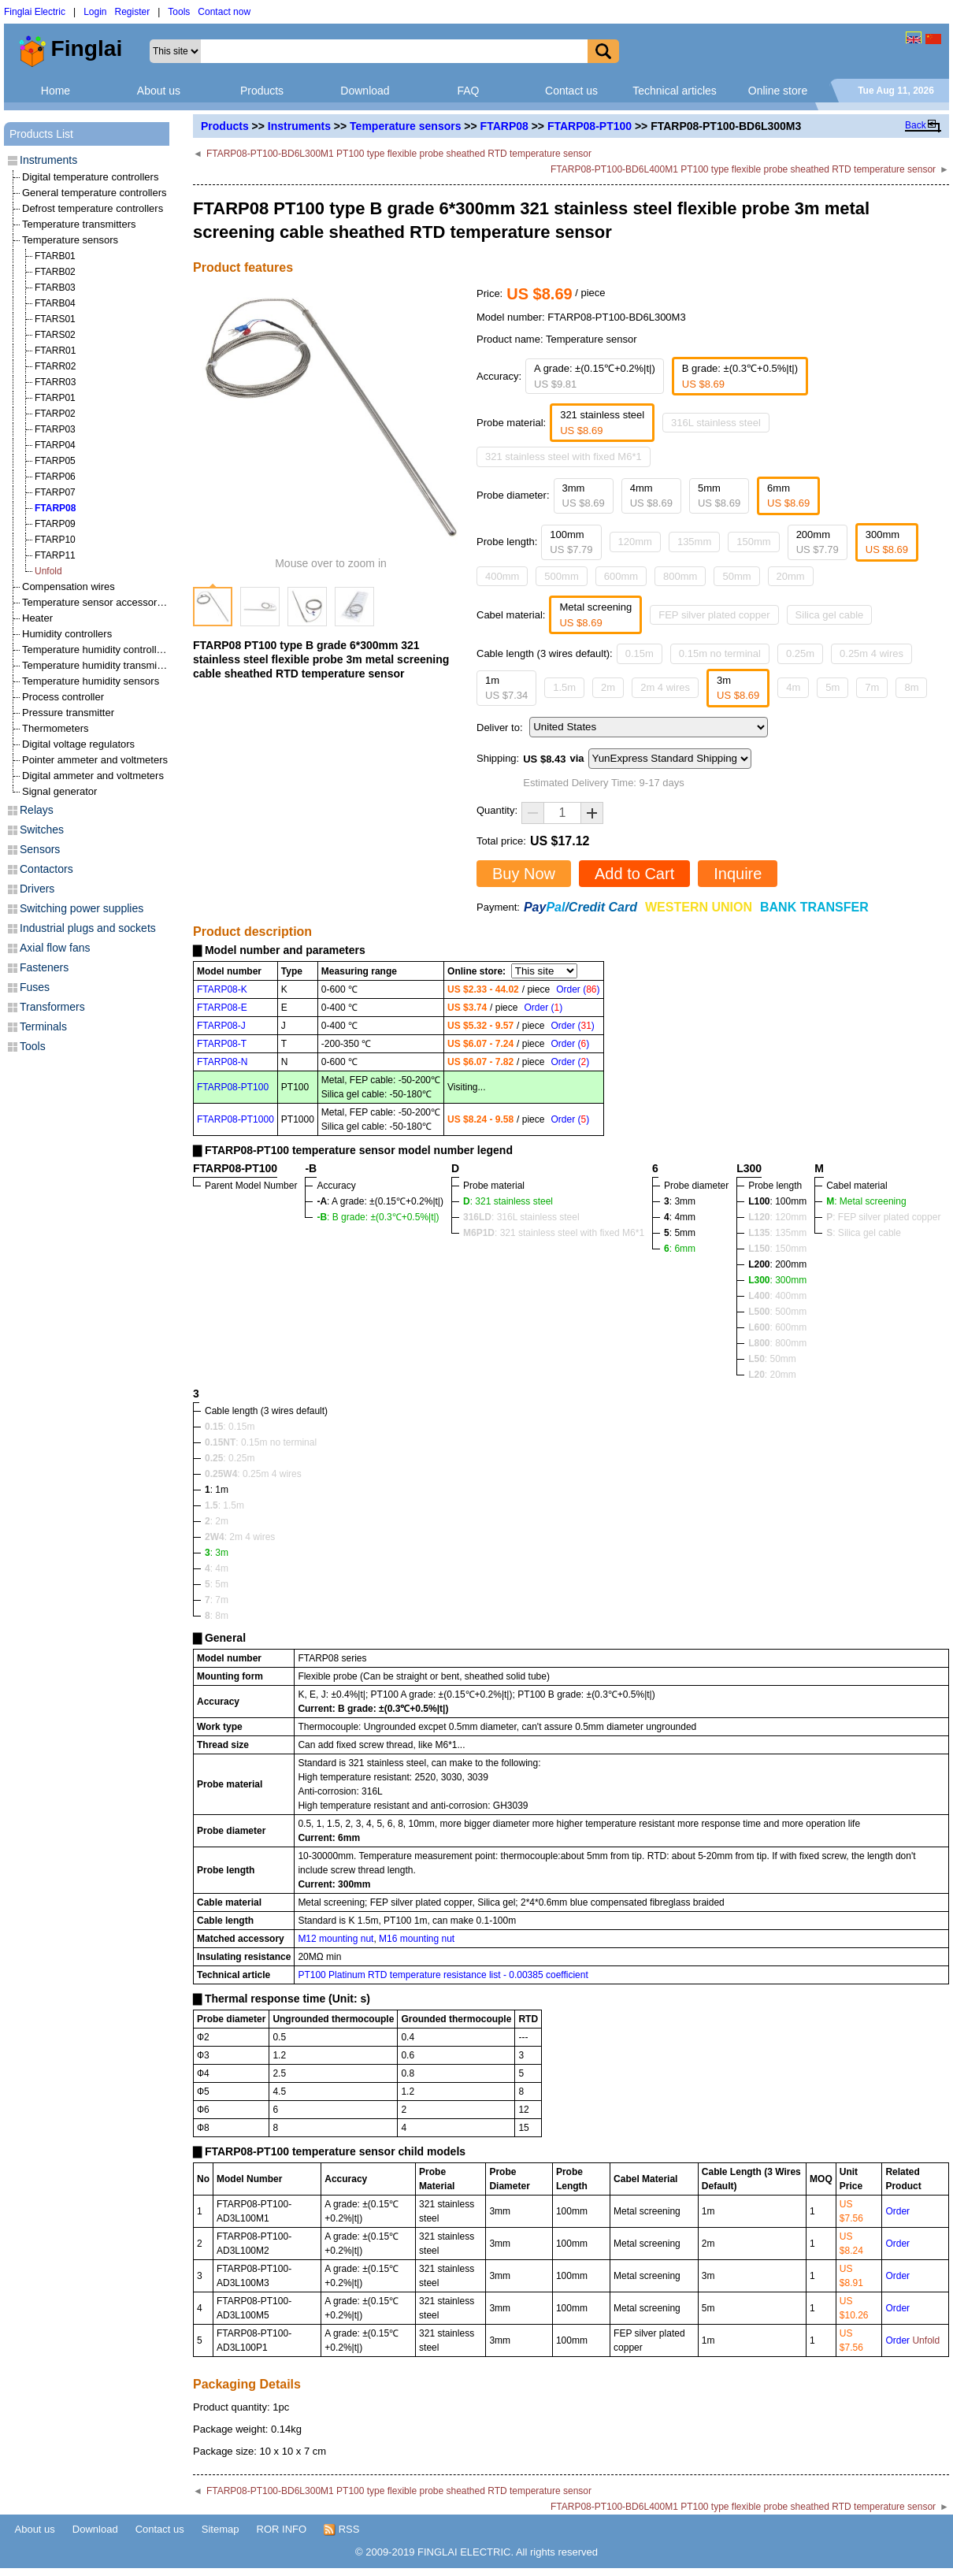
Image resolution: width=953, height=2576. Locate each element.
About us (158, 90)
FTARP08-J (221, 1025)
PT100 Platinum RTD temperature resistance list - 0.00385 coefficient (443, 1974)
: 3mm (679, 1201)
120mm (635, 541)
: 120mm (777, 1217)
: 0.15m (229, 1426)
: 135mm (777, 1232)
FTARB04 (55, 303)
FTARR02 (55, 366)
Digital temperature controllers (90, 177)
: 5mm (679, 1232)
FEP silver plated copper (713, 615)
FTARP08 (504, 126)
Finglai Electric (34, 11)
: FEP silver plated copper (883, 1217)
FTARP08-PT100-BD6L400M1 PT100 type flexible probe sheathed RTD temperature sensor (743, 169)
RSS (341, 2529)
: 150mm (777, 1248)
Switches (42, 829)
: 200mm (777, 1264)
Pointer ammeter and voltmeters (95, 760)
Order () (577, 989)
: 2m (216, 1521)
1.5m (564, 687)
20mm (791, 576)
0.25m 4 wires (871, 653)
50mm (736, 576)
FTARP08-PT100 (589, 126)
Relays (37, 810)
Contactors (46, 869)
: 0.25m (229, 1458)
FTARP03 (55, 429)
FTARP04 (55, 445)
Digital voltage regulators (78, 744)
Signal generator (59, 791)
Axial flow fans (55, 947)
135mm (694, 541)
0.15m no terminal (720, 653)
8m (911, 687)
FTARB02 (55, 271)
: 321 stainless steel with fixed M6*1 (553, 1232)
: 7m (216, 1599)
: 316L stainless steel (521, 1217)
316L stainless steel (716, 423)
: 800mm (777, 1343)
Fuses (35, 987)
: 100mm (777, 1201)
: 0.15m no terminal (261, 1442)
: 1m (216, 1489)
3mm (583, 496)
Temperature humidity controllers (96, 649)
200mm (817, 542)
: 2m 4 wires (240, 1536)
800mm (680, 576)
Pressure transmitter (68, 712)
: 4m (216, 1568)
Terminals (43, 1026)
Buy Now (523, 873)
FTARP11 (55, 555)
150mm (753, 541)
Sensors (40, 849)
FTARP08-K (222, 989)
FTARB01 (55, 256)
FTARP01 (55, 397)
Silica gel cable (829, 615)
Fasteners (44, 967)
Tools (179, 11)
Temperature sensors (405, 126)
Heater (37, 618)
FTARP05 (55, 460)
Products (262, 90)
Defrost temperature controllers (92, 208)
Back (915, 125)
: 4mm (679, 1217)
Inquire (738, 873)
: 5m (216, 1584)
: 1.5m (224, 1505)
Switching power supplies (81, 908)
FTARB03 (55, 287)
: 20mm (772, 1374)
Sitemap (220, 2529)
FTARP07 (55, 492)
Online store (777, 90)
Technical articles (674, 90)
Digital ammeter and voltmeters (93, 775)
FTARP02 (55, 413)
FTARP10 (55, 539)
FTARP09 (55, 523)
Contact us (571, 90)
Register (132, 11)
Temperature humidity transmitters (99, 665)
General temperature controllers (94, 193)
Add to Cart (634, 873)
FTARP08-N (222, 1061)
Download (364, 90)
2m (608, 687)
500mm (561, 576)
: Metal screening (866, 1201)
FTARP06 (55, 476)
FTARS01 (55, 319)
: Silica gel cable (863, 1232)
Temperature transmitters (79, 224)
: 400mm (777, 1295)
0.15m (639, 653)
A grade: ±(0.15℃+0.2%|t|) (594, 376)
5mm (719, 496)
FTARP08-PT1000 (235, 1119)
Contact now (224, 11)
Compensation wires (68, 586)
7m (872, 687)
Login (94, 11)
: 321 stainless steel (508, 1201)
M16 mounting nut (416, 1938)
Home (55, 90)
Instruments (299, 126)
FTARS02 (55, 334)
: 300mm (777, 1280)
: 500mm (777, 1311)
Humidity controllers (67, 634)
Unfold (48, 571)
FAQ (468, 90)
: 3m (216, 1552)
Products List (41, 134)
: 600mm (777, 1327)
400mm (502, 576)
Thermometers (55, 728)
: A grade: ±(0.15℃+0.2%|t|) (380, 1201)
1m (506, 688)
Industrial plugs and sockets (88, 928)
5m (832, 687)
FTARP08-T (222, 1043)
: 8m (216, 1615)
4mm (651, 496)
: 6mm (679, 1248)
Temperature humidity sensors (90, 681)
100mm (571, 542)
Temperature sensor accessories (96, 602)
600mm (621, 576)
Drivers (37, 888)
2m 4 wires (665, 687)
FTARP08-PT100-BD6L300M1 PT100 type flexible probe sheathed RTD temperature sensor (398, 153)
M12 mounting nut (335, 1938)
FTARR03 (55, 382)
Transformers (52, 1006)
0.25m (800, 653)
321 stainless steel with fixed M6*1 (563, 456)
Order (897, 2211)
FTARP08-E (222, 1007)
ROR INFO (282, 2529)
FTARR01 (55, 350)
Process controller (63, 697)
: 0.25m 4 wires (253, 1473)
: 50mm (772, 1358)
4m (793, 687)
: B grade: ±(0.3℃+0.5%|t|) (378, 1217)
